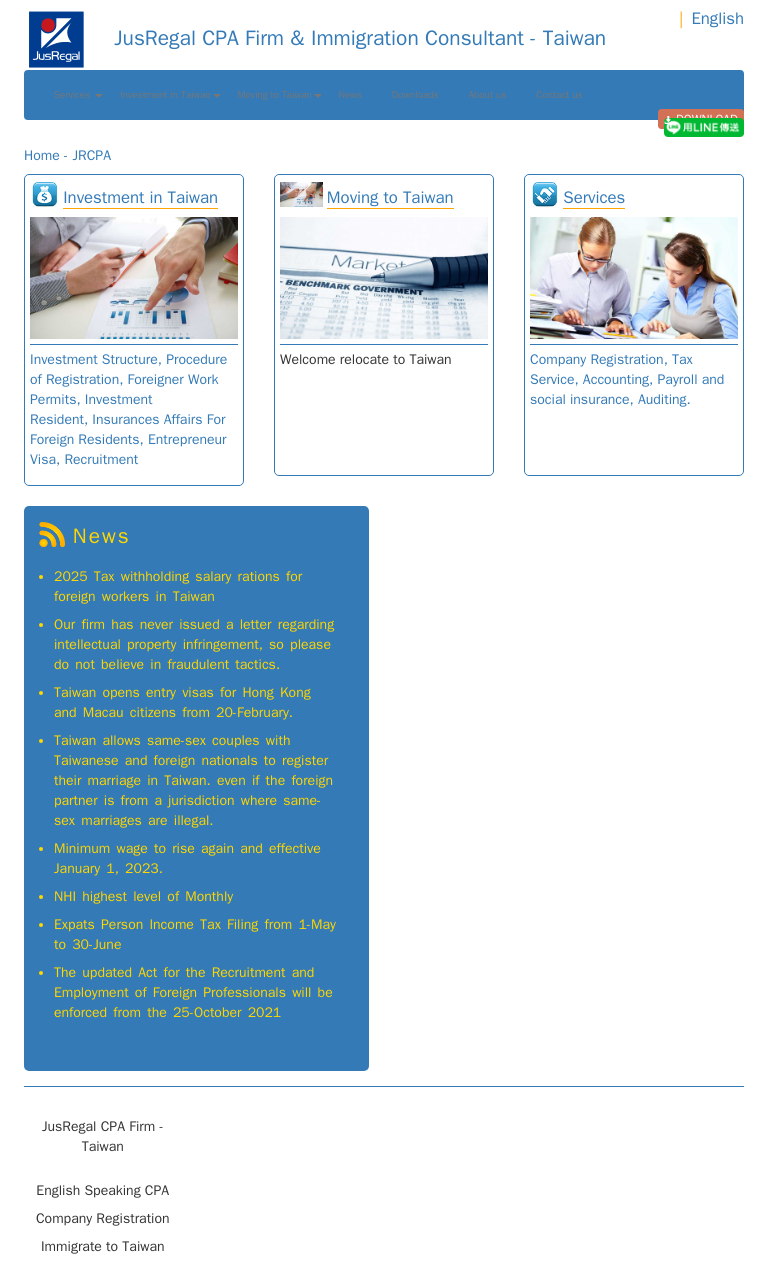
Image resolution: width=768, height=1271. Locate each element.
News (350, 95)
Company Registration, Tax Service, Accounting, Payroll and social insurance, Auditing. (627, 379)
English (717, 18)
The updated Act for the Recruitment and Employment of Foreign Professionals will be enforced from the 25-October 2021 (193, 992)
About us (488, 95)
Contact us (559, 95)
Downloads (415, 95)
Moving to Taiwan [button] (280, 95)
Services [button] (78, 95)
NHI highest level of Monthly (143, 896)
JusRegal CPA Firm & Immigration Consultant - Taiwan (315, 38)
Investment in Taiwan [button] (170, 95)
